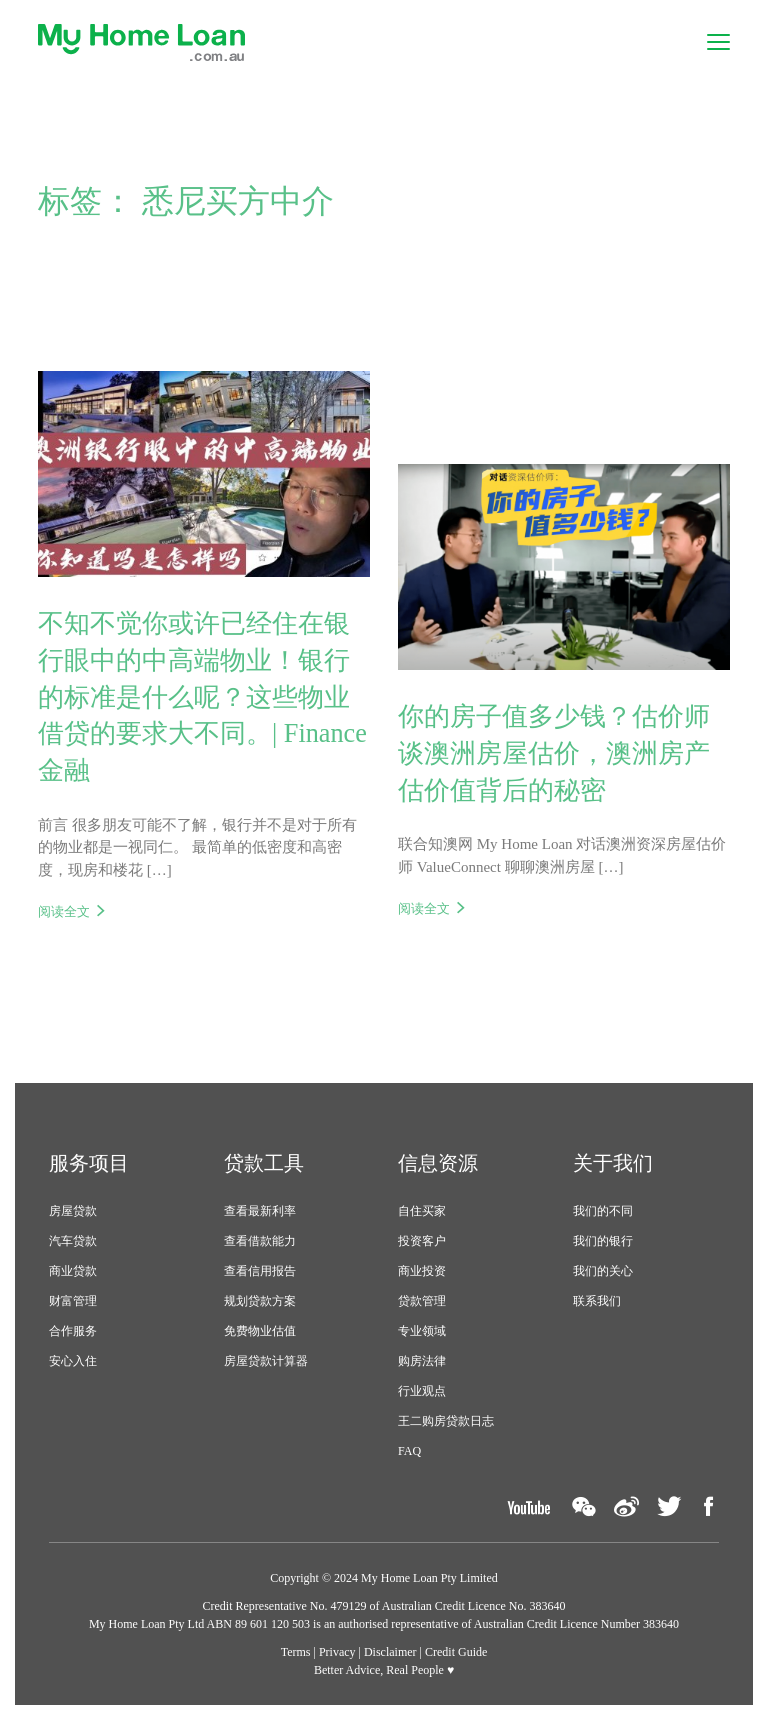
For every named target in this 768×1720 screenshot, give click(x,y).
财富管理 (73, 1301)
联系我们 (597, 1301)
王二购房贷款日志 (446, 1421)
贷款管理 (422, 1301)
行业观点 (422, 1391)
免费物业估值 (260, 1331)
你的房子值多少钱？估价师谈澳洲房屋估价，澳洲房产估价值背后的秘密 (554, 753)
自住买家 (422, 1211)
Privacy (337, 1652)
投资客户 (422, 1241)
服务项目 (89, 1163)
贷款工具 (264, 1163)
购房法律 (422, 1361)
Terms (296, 1652)
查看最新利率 (260, 1211)
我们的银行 (603, 1241)
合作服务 (73, 1331)
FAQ (409, 1451)
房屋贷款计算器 (266, 1361)
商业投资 (422, 1271)
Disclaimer (390, 1652)
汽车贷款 (73, 1241)
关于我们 (613, 1163)
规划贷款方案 (260, 1301)
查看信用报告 (260, 1271)
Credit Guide (456, 1652)
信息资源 (438, 1163)
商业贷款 (73, 1271)
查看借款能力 (260, 1241)
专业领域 (422, 1331)
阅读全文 (64, 911)
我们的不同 (603, 1211)
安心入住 (73, 1361)
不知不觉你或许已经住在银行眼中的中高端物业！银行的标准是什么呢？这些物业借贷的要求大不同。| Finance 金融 (202, 697)
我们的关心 (603, 1271)
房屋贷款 (73, 1211)
